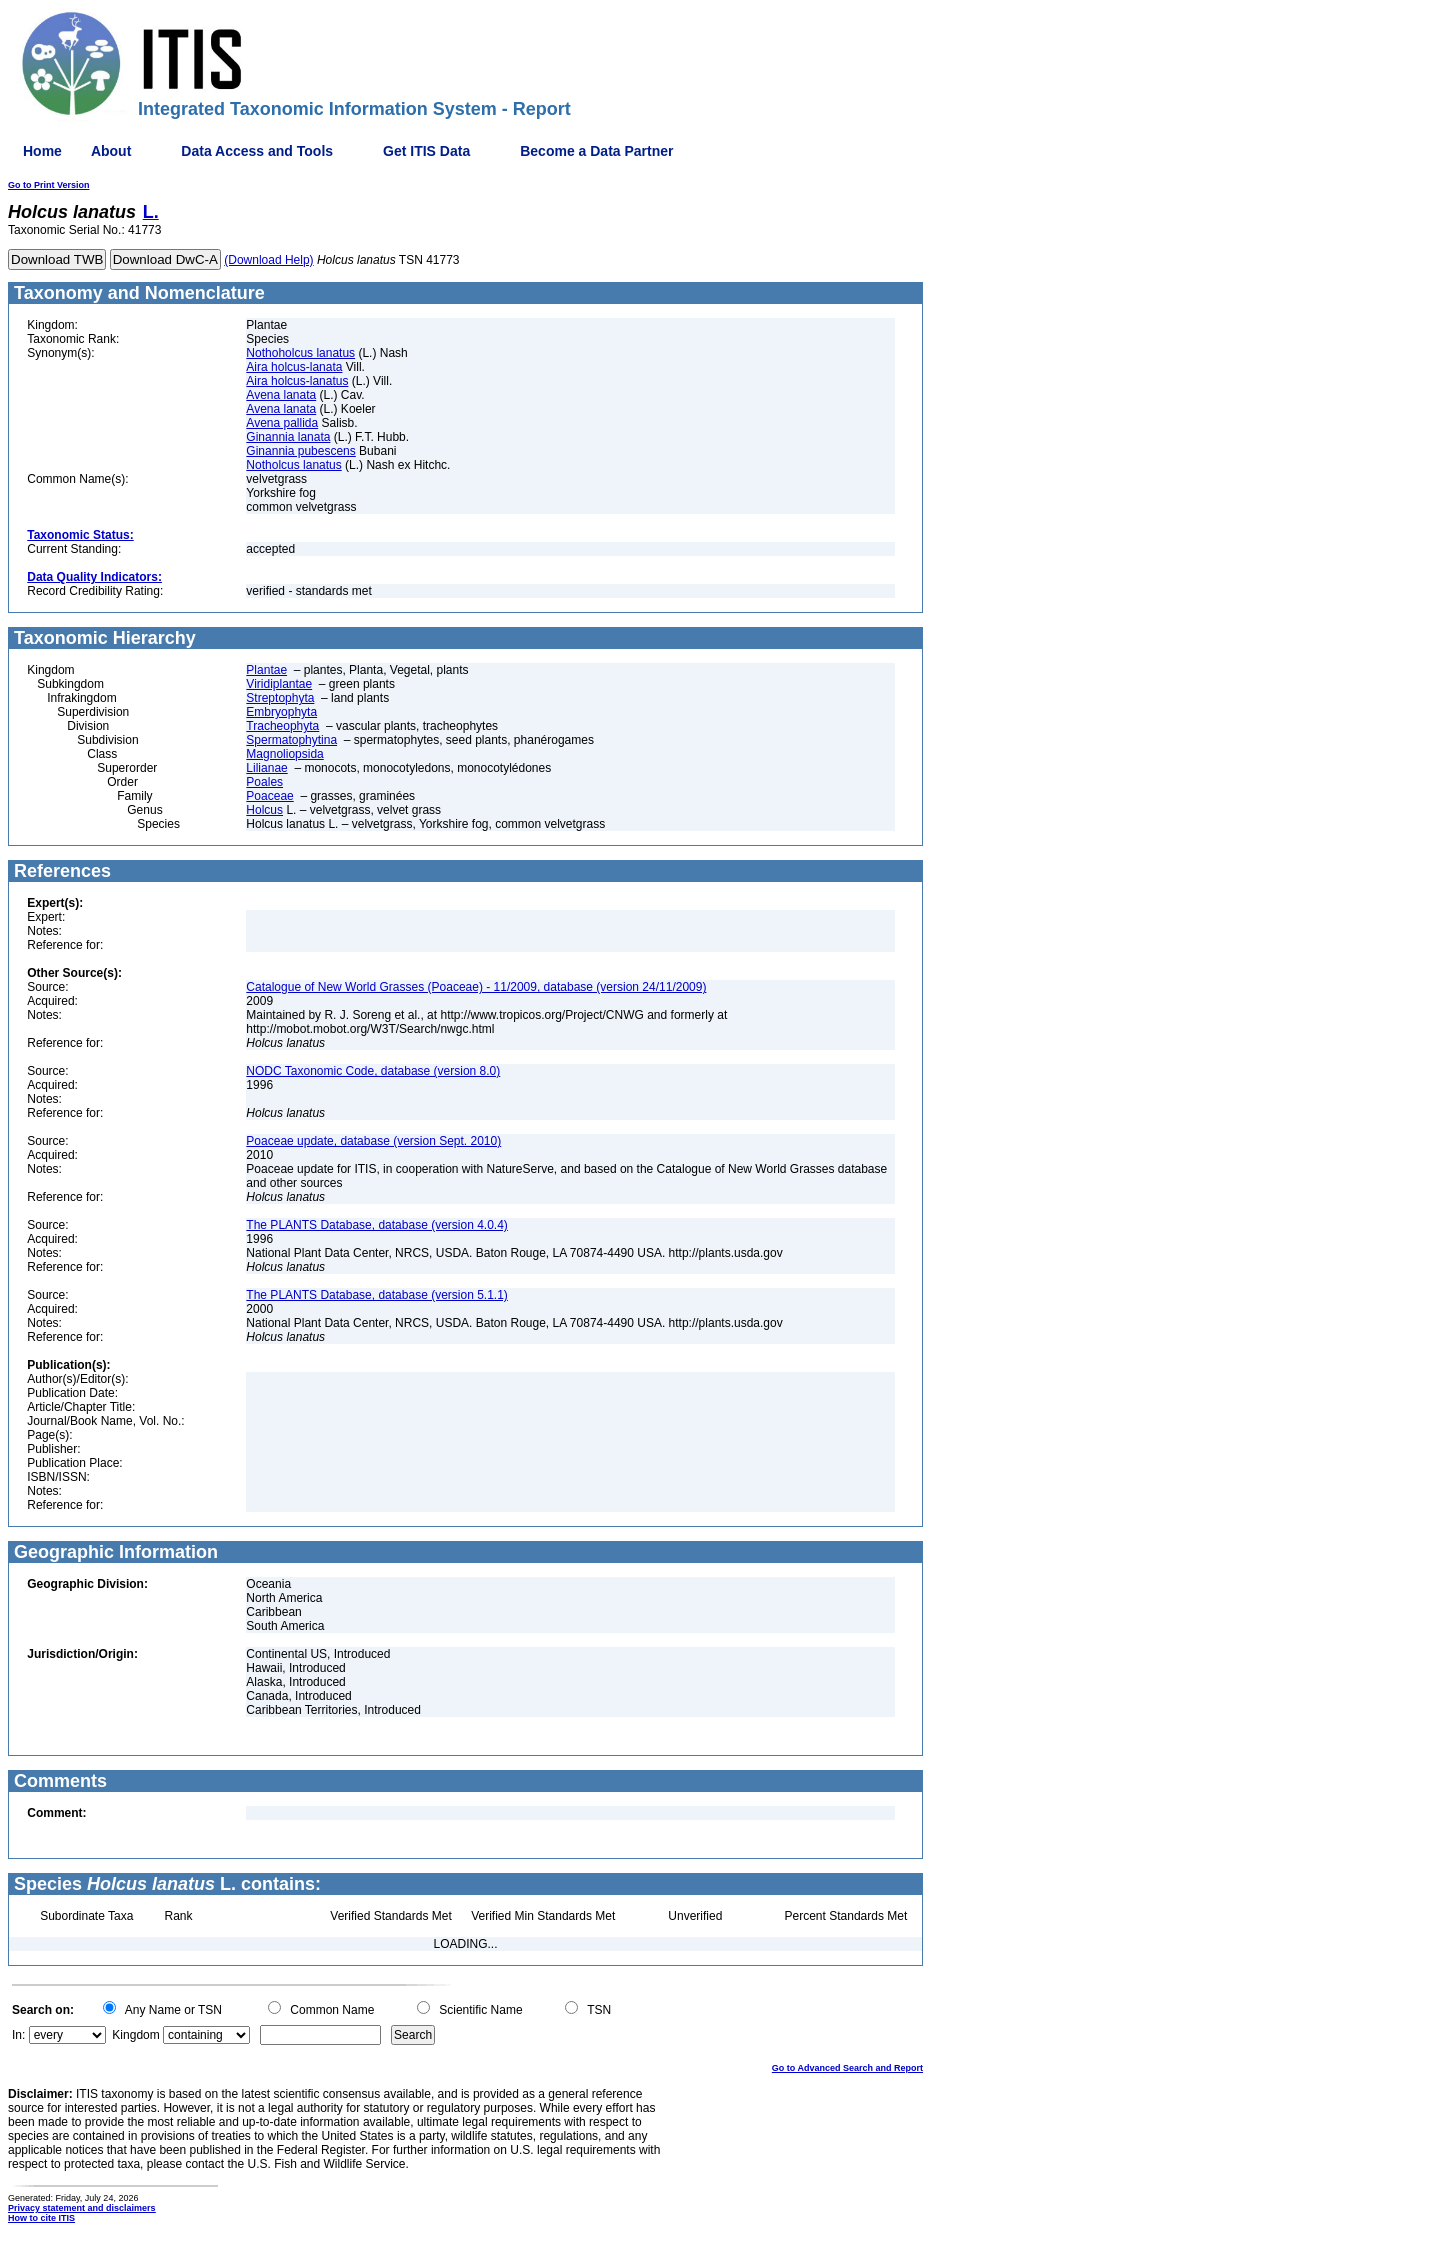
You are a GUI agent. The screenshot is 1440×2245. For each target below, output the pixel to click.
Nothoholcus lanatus (300, 353)
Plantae (266, 670)
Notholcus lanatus (293, 465)
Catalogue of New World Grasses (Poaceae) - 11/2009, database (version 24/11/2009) (476, 987)
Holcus (264, 810)
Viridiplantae (279, 684)
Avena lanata (281, 395)
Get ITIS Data (426, 151)
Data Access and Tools (257, 151)
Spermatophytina (291, 740)
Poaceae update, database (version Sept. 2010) (373, 1141)
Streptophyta (280, 698)
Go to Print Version (49, 185)
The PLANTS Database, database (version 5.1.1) (376, 1295)
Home (42, 151)
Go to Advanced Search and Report (847, 2068)
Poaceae (269, 796)
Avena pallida (282, 423)
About (111, 151)
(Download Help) (268, 260)
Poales (264, 782)
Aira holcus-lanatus (297, 381)
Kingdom (135, 2035)
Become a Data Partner (596, 151)
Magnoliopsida (284, 754)
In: (18, 2035)
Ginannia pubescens (300, 451)
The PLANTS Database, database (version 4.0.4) (376, 1225)
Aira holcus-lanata (294, 367)
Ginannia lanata (288, 437)
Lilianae (266, 768)
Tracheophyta (282, 726)
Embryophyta (281, 712)
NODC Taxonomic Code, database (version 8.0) (373, 1071)
